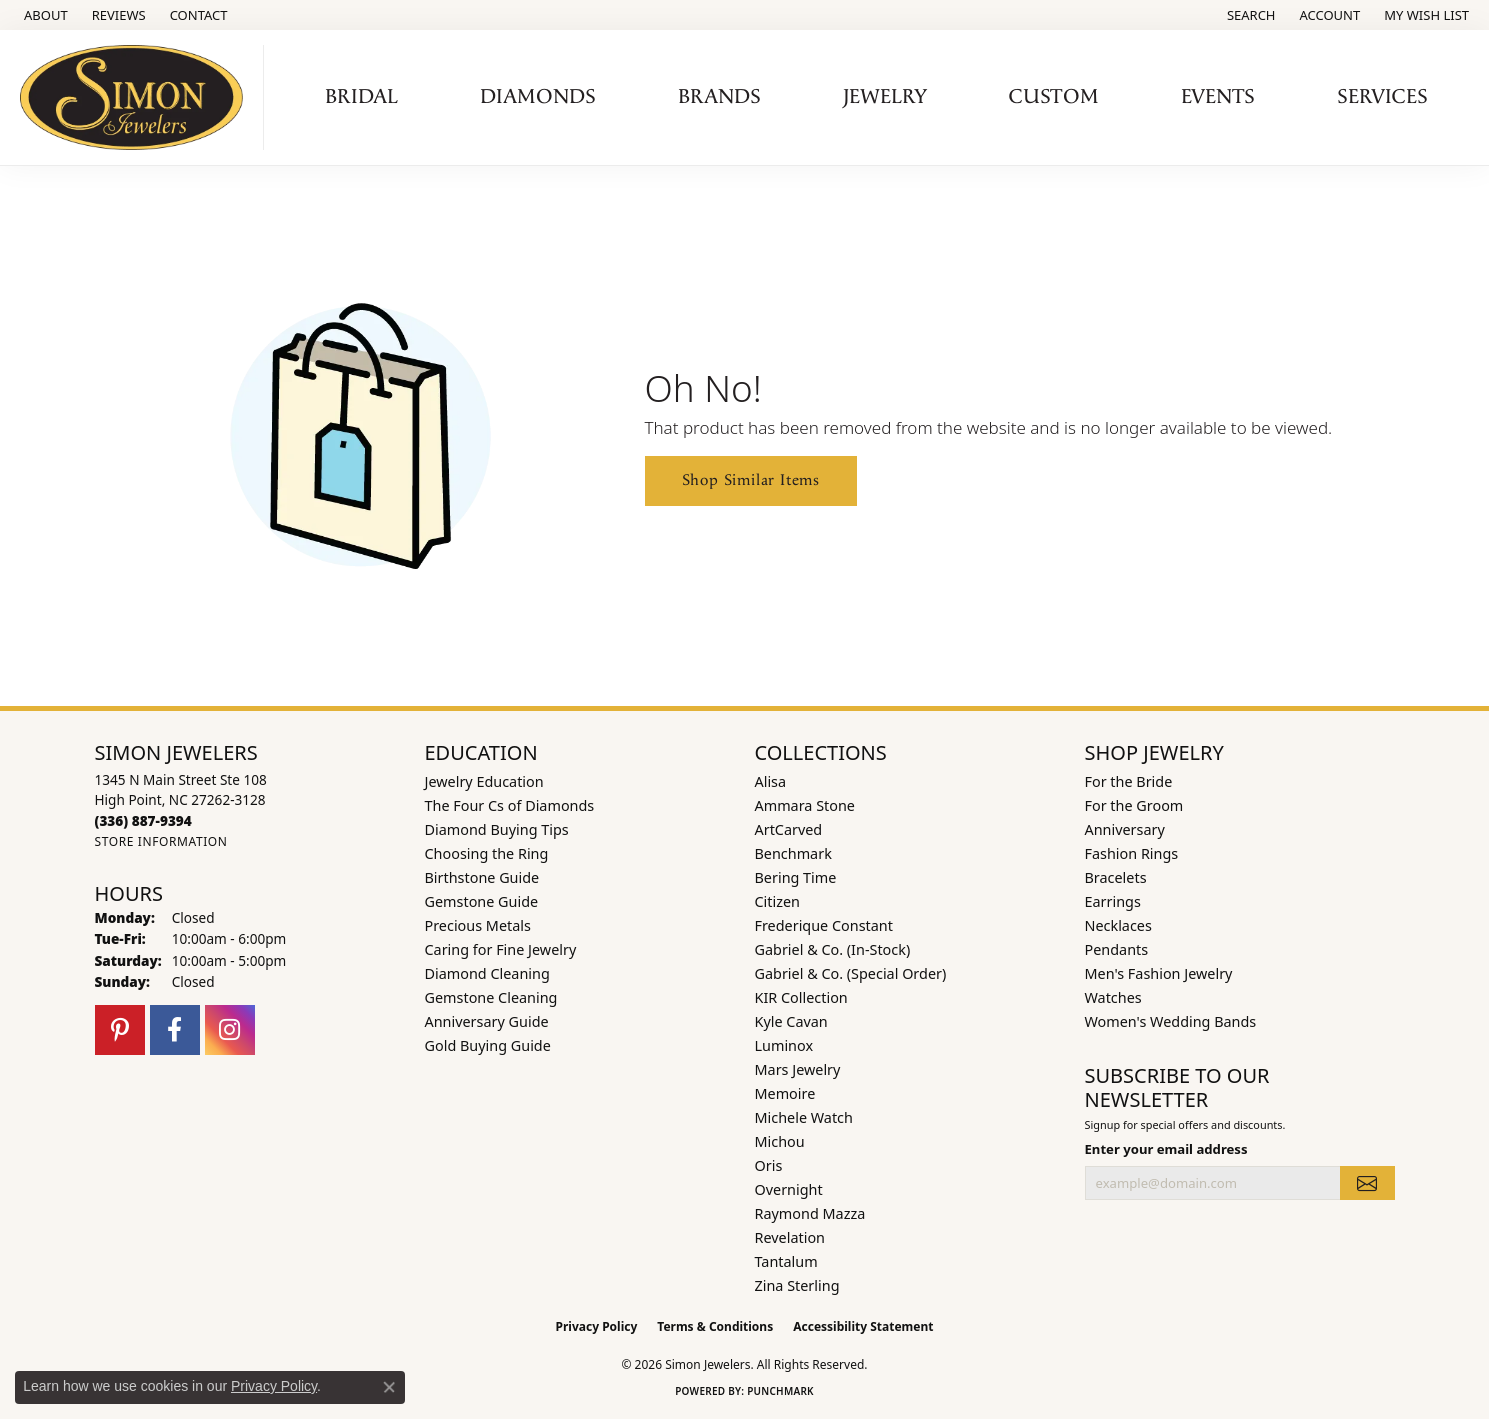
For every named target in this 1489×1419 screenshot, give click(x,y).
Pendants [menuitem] (1117, 949)
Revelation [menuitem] (790, 1237)
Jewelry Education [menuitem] (484, 781)
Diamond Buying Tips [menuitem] (497, 829)
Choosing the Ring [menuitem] (487, 853)
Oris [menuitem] (769, 1165)
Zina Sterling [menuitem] (797, 1285)
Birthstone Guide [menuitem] (482, 877)
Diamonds (538, 97)
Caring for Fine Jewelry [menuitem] (501, 949)
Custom (1054, 97)
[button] (1249, 15)
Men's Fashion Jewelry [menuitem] (1159, 973)
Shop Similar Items (751, 480)
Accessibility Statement (863, 1326)
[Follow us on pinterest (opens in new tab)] (120, 1030)
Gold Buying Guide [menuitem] (488, 1045)
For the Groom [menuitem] (1134, 805)
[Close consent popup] (389, 1387)
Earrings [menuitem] (1113, 901)
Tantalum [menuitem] (786, 1261)
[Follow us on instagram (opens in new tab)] (230, 1030)
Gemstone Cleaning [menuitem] (491, 997)
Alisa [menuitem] (771, 781)
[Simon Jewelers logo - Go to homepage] (137, 97)
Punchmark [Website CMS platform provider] (780, 1391)
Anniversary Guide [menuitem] (487, 1021)
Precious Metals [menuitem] (478, 925)
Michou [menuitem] (780, 1141)
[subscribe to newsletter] (1367, 1183)
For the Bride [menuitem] (1129, 781)
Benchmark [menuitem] (793, 853)
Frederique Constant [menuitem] (824, 925)
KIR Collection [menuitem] (801, 997)
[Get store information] (161, 841)
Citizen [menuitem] (778, 901)
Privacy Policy (597, 1326)
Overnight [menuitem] (789, 1189)
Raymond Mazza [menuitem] (810, 1213)
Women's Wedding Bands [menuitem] (1171, 1021)
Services (1382, 97)
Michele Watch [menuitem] (804, 1117)
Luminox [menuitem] (784, 1045)
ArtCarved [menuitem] (789, 829)
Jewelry (885, 97)
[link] (44, 15)
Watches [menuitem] (1113, 997)
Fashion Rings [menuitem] (1132, 853)
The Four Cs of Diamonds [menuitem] (510, 805)
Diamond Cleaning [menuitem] (487, 973)
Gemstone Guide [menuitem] (482, 901)
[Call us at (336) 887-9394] (143, 820)
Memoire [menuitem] (785, 1093)
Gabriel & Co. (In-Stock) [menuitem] (833, 949)
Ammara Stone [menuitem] (805, 805)
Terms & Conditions (715, 1326)
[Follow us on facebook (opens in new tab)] (175, 1030)
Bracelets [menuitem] (1116, 877)
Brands (719, 97)
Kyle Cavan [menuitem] (791, 1021)
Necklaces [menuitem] (1118, 925)
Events (1218, 97)
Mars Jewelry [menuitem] (798, 1069)
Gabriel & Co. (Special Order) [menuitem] (851, 973)
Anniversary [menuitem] (1125, 829)
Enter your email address (1166, 1149)
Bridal (361, 97)
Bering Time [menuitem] (796, 877)
